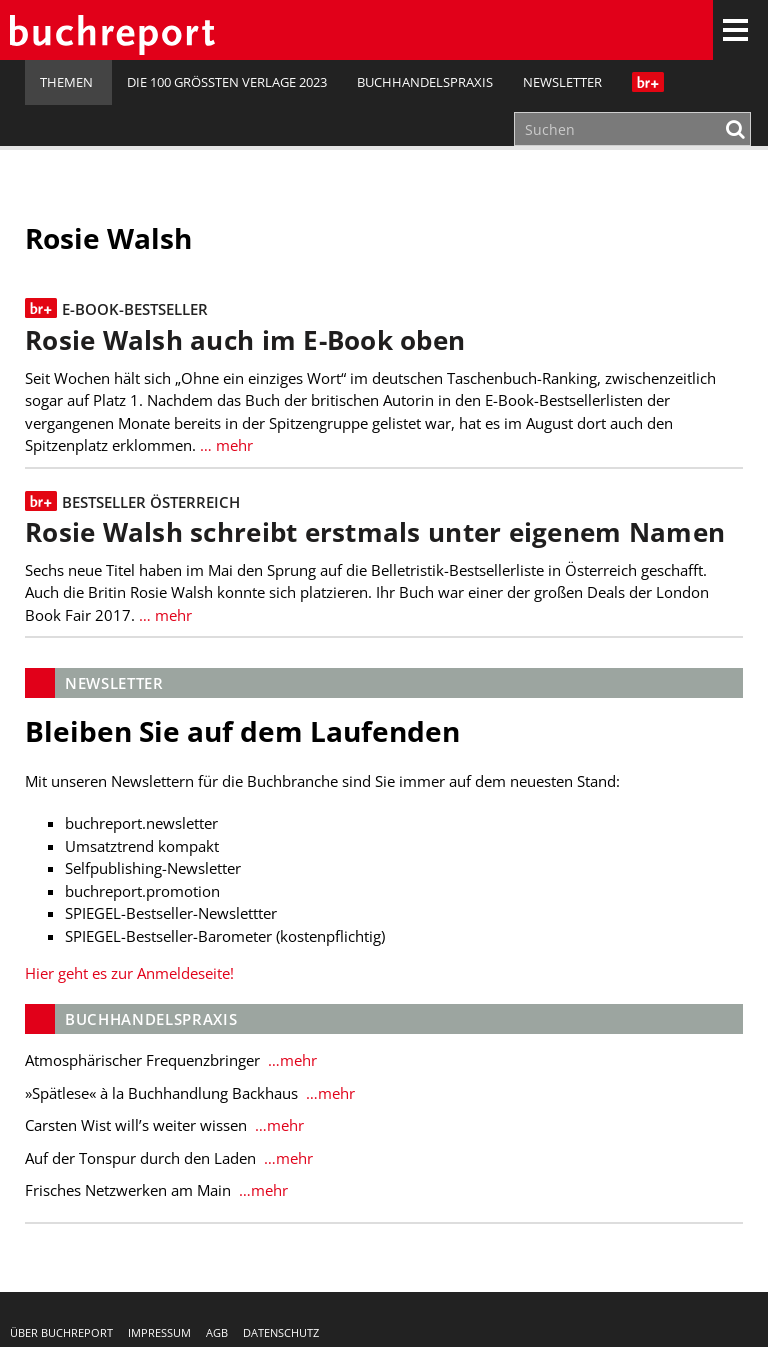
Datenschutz (281, 1332)
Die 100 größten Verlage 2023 (227, 82)
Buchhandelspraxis (425, 82)
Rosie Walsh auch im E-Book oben (245, 340)
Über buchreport (61, 1332)
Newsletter (562, 82)
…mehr (290, 1060)
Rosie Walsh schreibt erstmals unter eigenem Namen (375, 532)
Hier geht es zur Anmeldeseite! (129, 973)
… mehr (224, 445)
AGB (217, 1332)
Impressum (159, 1332)
